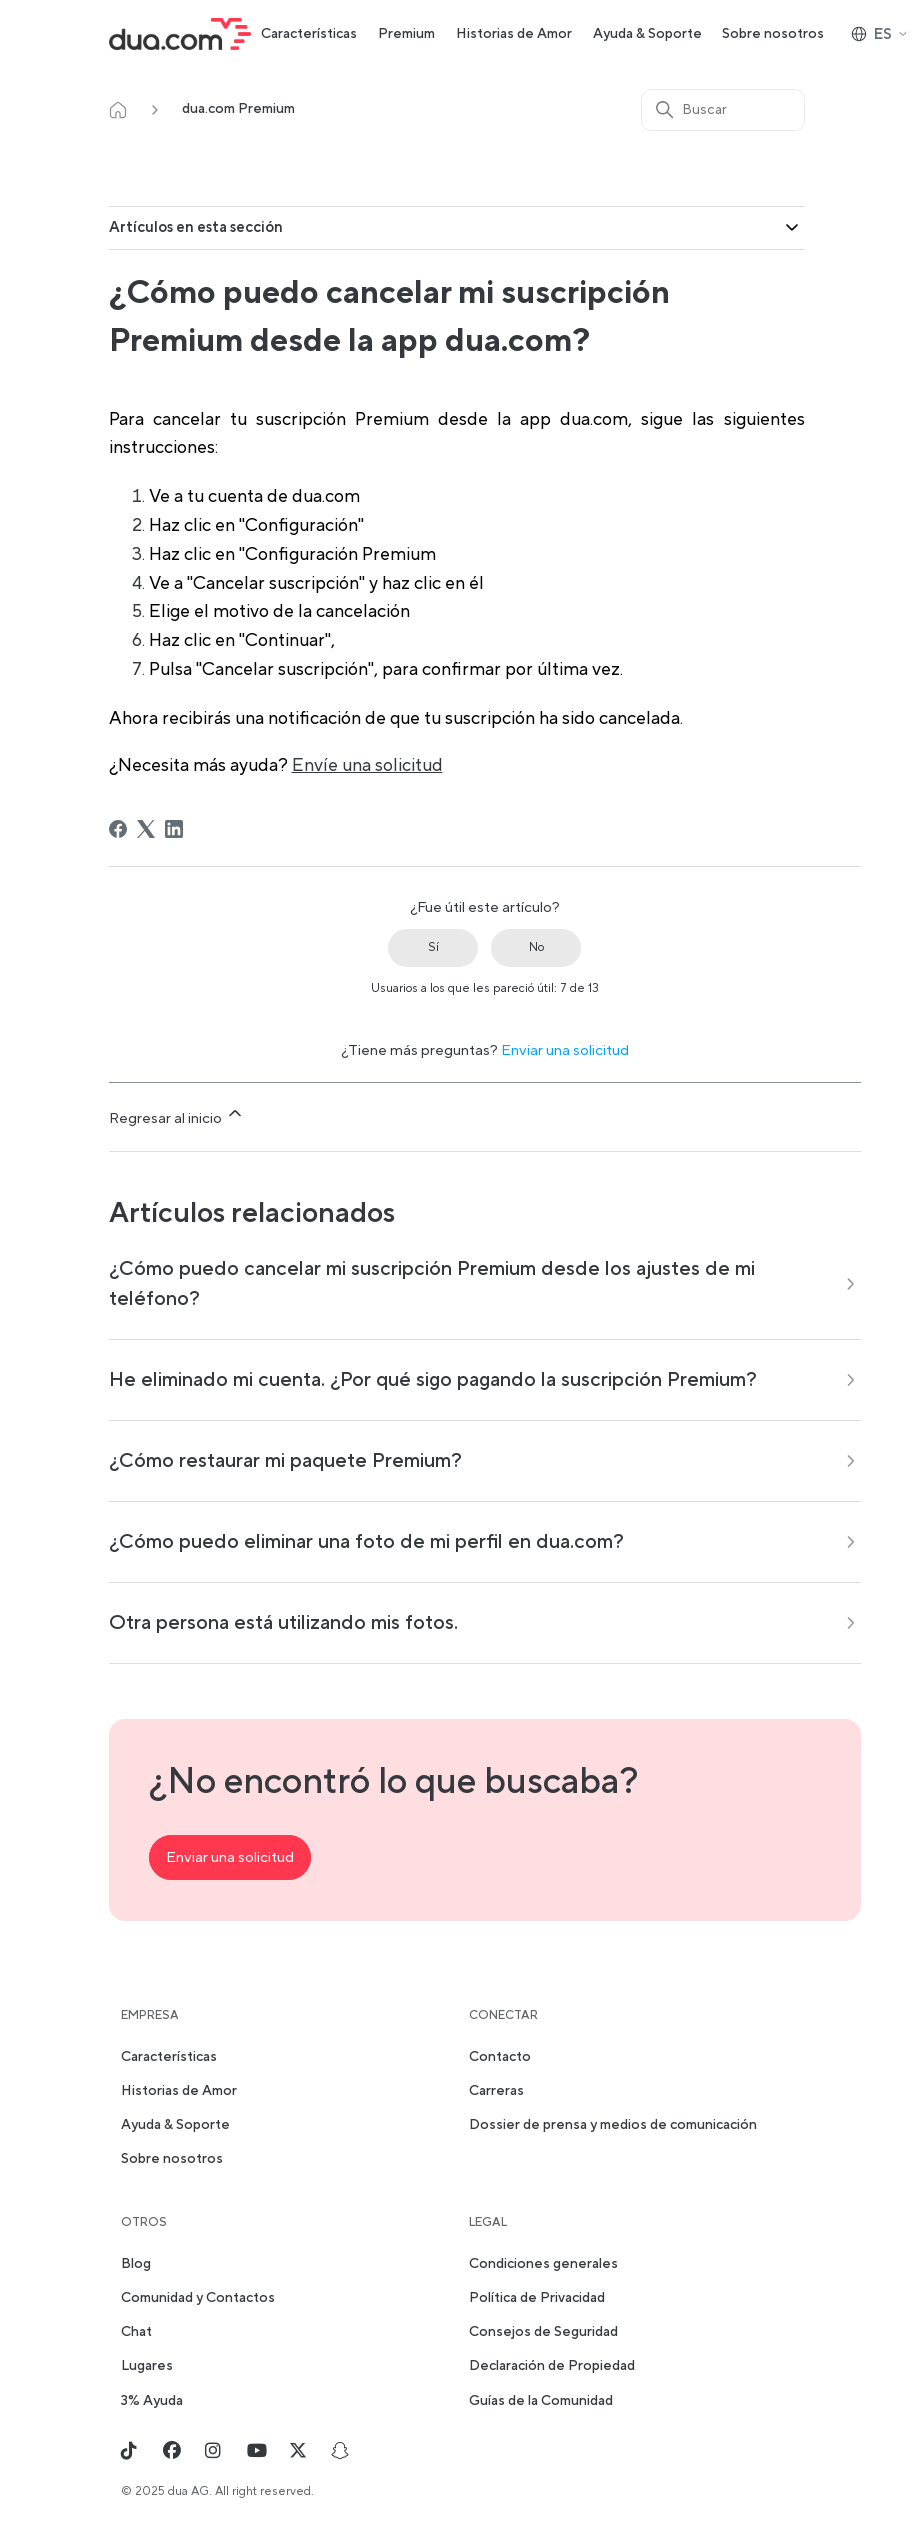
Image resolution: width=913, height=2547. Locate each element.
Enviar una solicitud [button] (230, 1857)
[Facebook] (118, 829)
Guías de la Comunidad (541, 2401)
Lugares (147, 2366)
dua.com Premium (238, 109)
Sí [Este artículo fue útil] (433, 947)
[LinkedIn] (174, 829)
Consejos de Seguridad (543, 2332)
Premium (406, 34)
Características (309, 34)
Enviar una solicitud (565, 1050)
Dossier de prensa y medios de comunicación (613, 2125)
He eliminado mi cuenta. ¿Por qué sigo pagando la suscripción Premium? (433, 1380)
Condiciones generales (543, 2264)
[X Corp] (146, 829)
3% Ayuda (152, 2401)
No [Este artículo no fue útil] (536, 947)
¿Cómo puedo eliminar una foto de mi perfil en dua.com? (366, 1542)
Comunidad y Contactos (198, 2298)
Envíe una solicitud (367, 765)
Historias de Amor (514, 34)
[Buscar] (723, 110)
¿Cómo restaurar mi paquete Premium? (285, 1461)
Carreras (496, 2091)
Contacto (500, 2057)
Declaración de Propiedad (552, 2366)
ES (880, 34)
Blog (136, 2264)
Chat (136, 2332)
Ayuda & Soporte (647, 34)
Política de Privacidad (537, 2298)
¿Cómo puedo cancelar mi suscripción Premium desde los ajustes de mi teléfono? (432, 1284)
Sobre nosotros (773, 34)
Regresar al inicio (177, 1115)
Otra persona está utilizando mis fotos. (283, 1623)
